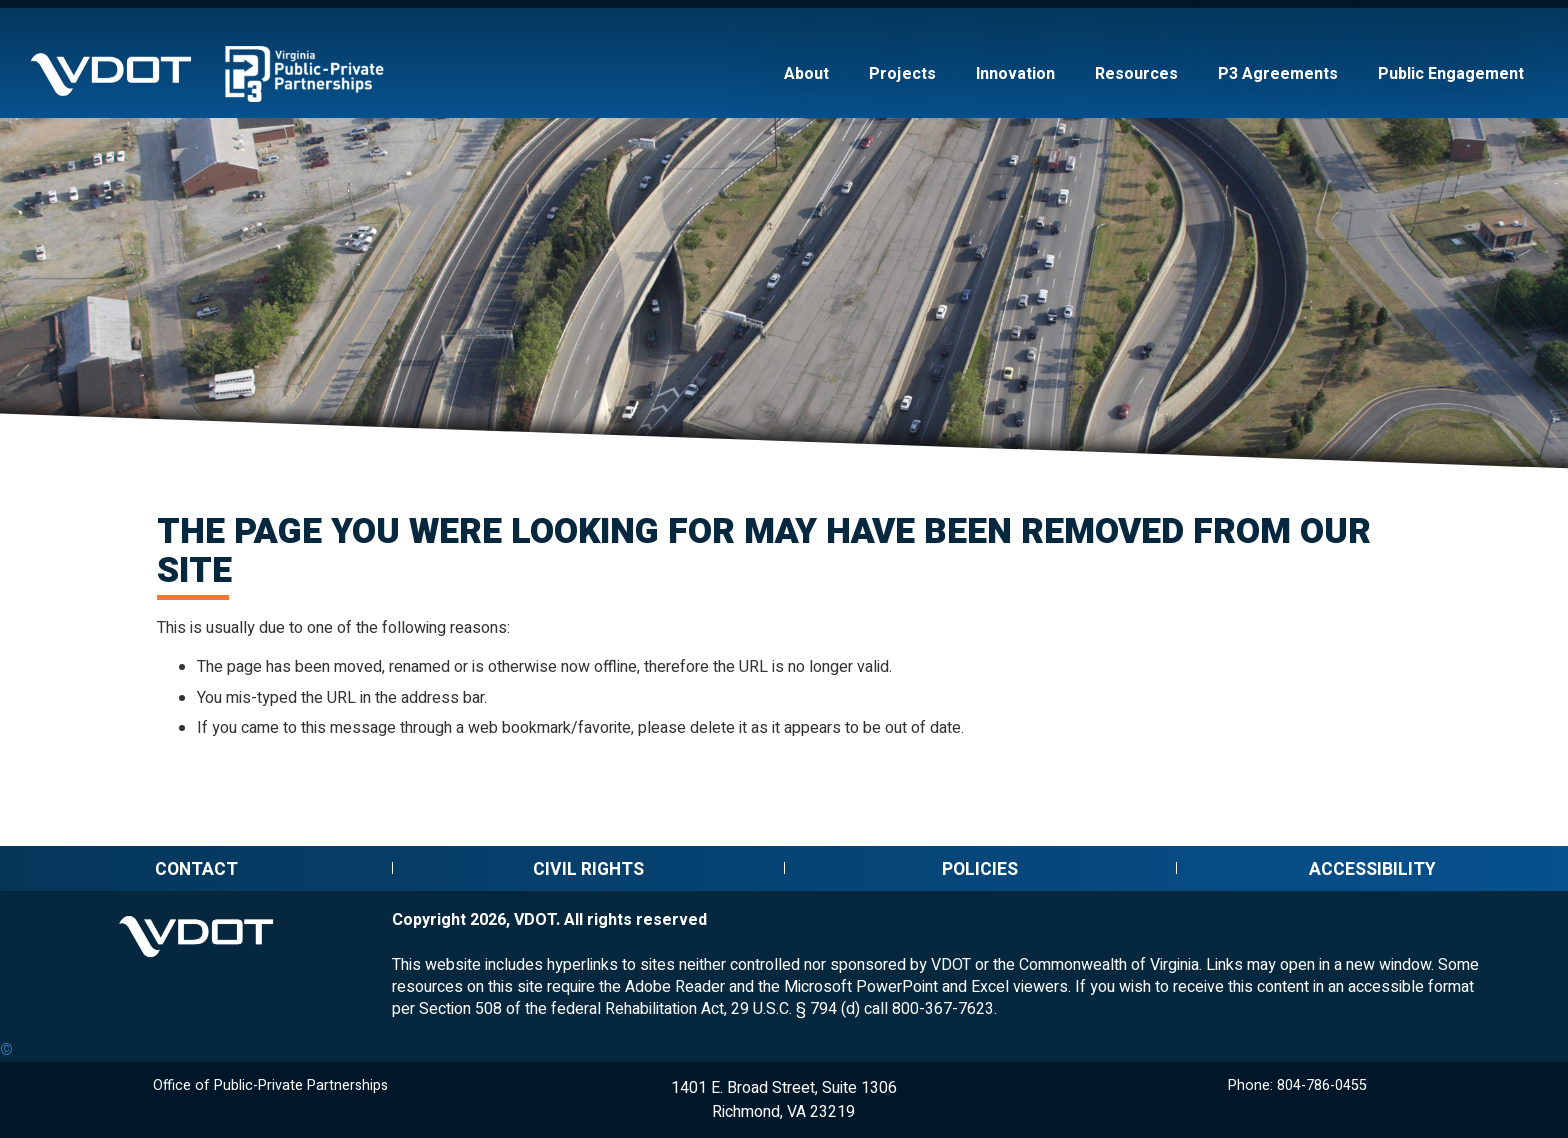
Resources (1136, 74)
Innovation (1015, 74)
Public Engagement (1451, 74)
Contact (196, 869)
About (806, 74)
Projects (902, 74)
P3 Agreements (1278, 74)
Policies (980, 869)
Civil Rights (588, 869)
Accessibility (1372, 869)
